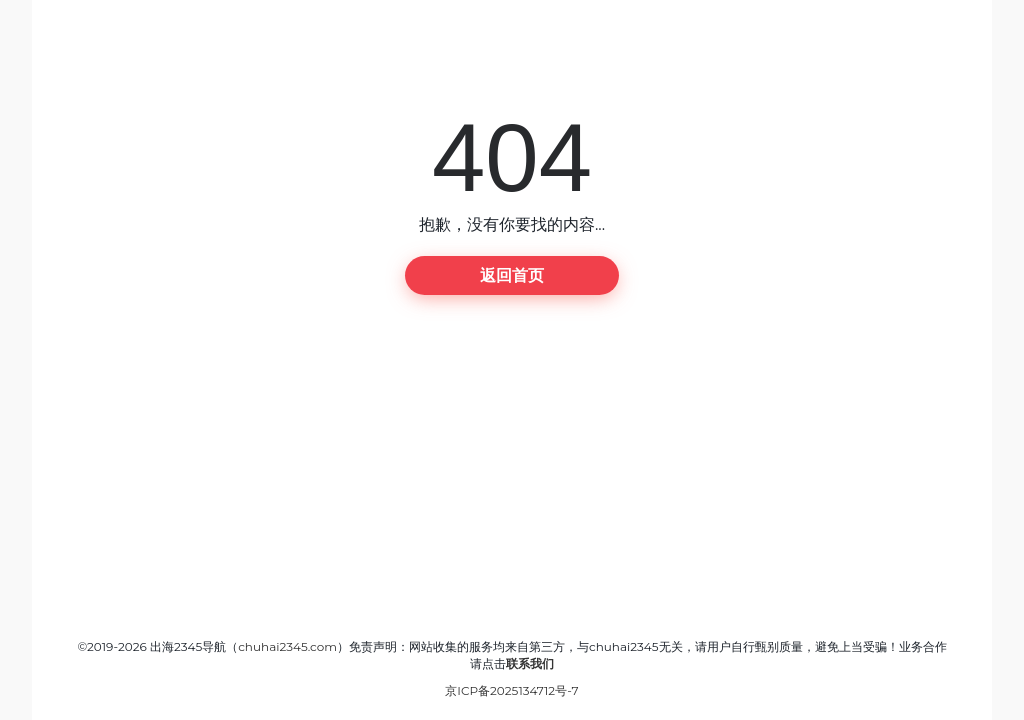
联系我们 (530, 663)
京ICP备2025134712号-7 (511, 690)
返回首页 (512, 275)
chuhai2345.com (287, 646)
